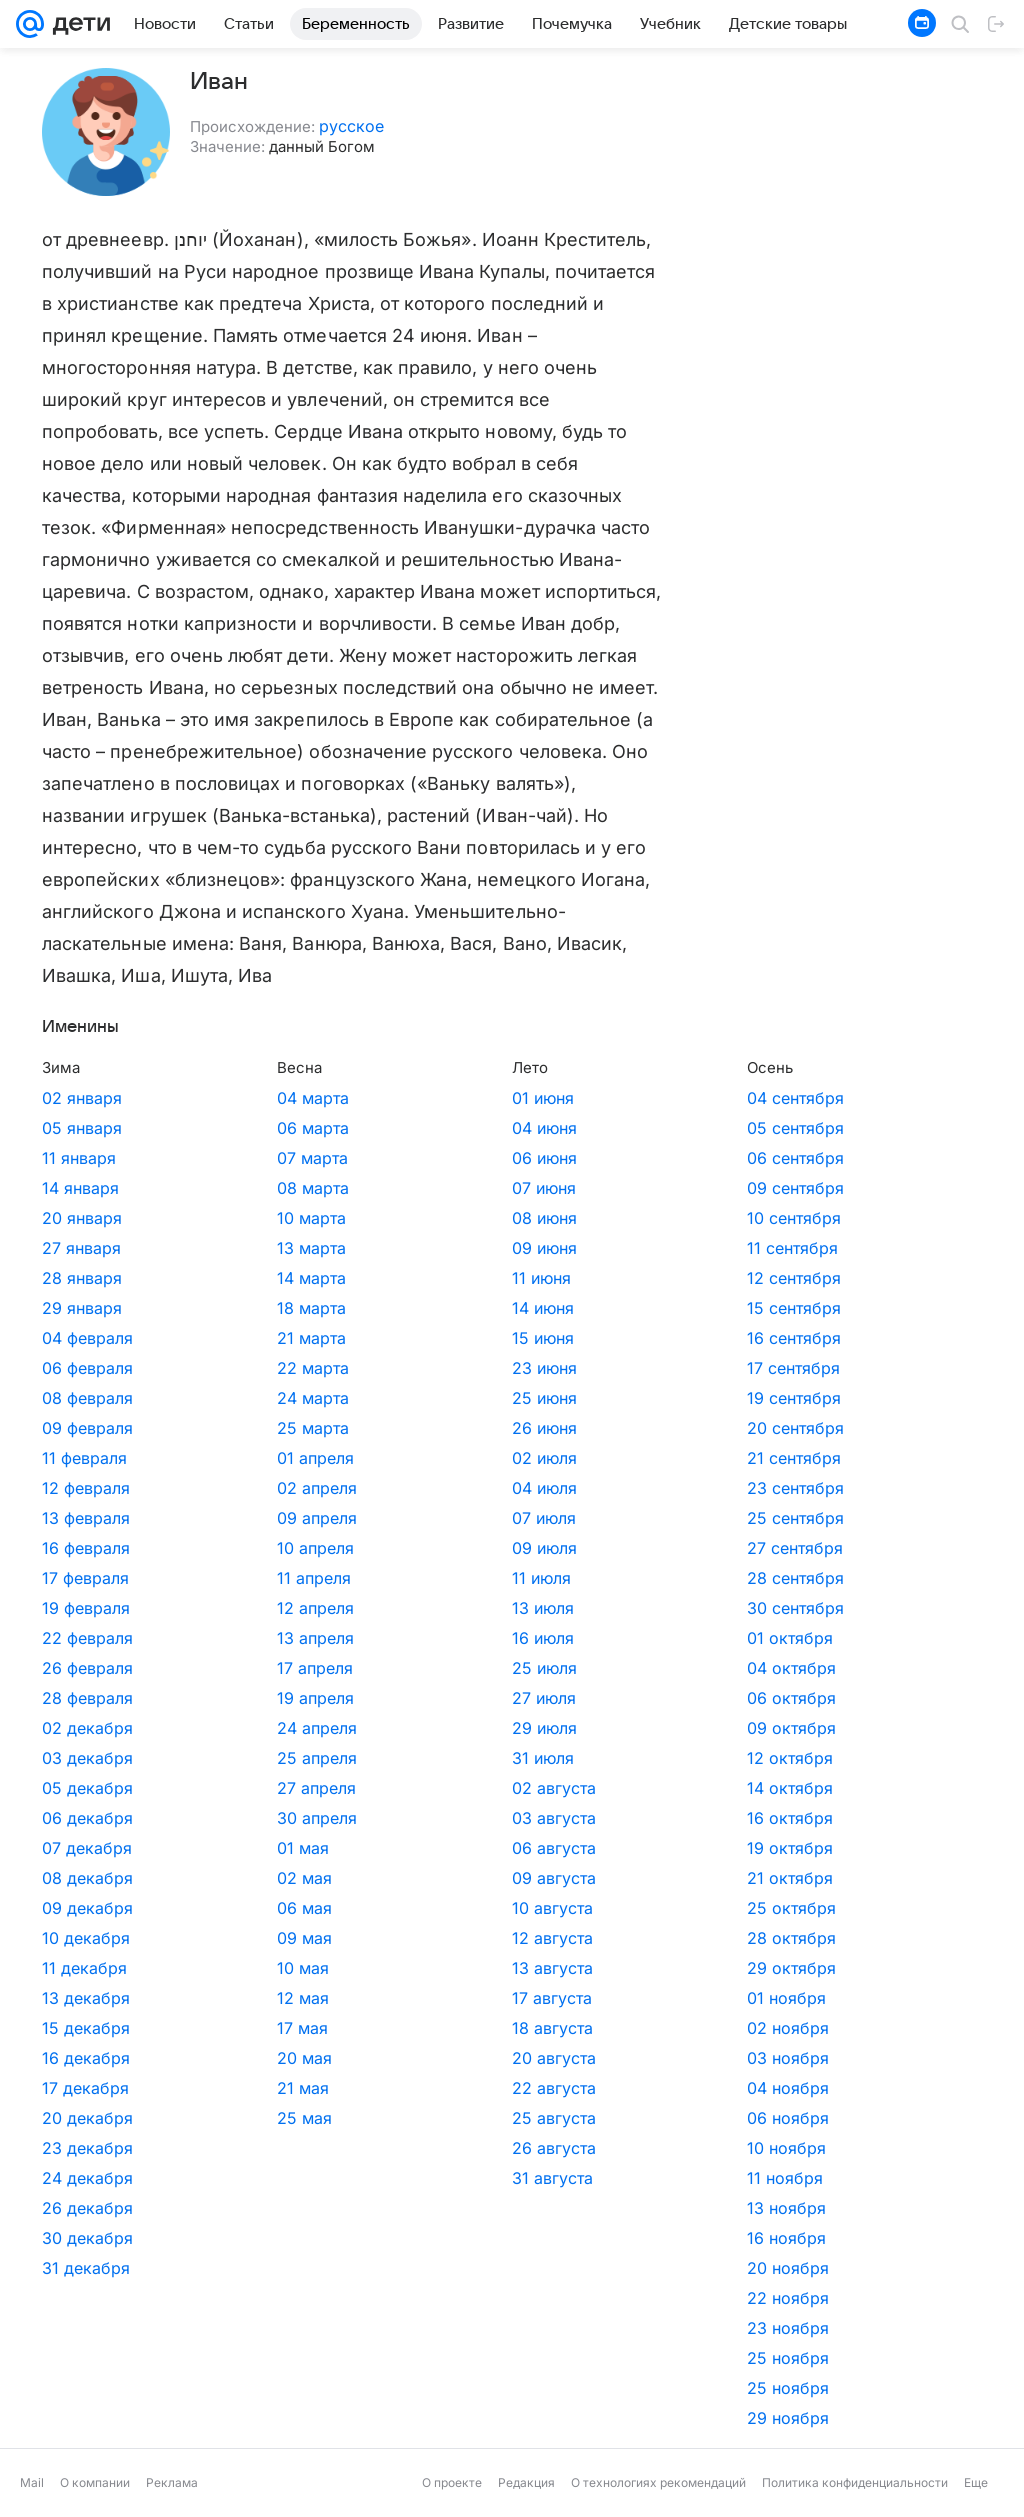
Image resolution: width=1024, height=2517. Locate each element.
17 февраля (85, 1578)
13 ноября (546, 2208)
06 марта (233, 1128)
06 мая (224, 1908)
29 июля (384, 1728)
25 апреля (237, 1758)
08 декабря (87, 1878)
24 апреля (237, 1728)
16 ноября (546, 2238)
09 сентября (555, 1188)
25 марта (233, 1428)
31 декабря (86, 2268)
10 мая (223, 1968)
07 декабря (87, 1848)
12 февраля (86, 1488)
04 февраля (87, 1338)
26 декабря (87, 2208)
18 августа (392, 2028)
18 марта (231, 1308)
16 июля (383, 1638)
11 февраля (84, 1458)
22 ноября (548, 2298)
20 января (82, 1218)
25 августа (394, 2118)
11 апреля (234, 1578)
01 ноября (546, 1998)
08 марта (233, 1188)
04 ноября (548, 2088)
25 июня (384, 1398)
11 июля (381, 1578)
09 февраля (87, 1428)
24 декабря (87, 2178)
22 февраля (87, 1638)
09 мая (224, 1938)
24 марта (233, 1398)
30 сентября (555, 1608)
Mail (32, 2482)
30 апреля (237, 1818)
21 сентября (554, 1458)
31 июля (383, 1758)
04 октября (551, 1668)
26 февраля (87, 1668)
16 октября (550, 1818)
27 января (81, 1248)
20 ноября (548, 2268)
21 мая (223, 2088)
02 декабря (87, 1728)
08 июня (384, 1218)
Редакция (526, 2482)
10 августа (392, 1908)
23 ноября (548, 2328)
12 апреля (235, 1608)
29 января (82, 1308)
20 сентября (555, 1428)
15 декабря (86, 2028)
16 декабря (86, 2058)
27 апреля (236, 1788)
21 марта (231, 1338)
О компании (95, 2482)
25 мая (224, 2118)
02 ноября (548, 2028)
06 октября (551, 1698)
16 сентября (554, 1338)
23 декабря (87, 2148)
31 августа (392, 2178)
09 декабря (87, 1908)
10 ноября (546, 2148)
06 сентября (555, 1158)
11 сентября (552, 1248)
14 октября (550, 1788)
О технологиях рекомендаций (658, 2482)
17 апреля (235, 1668)
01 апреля (235, 1458)
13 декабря (86, 1998)
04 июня (384, 1128)
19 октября (550, 1848)
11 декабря (84, 1968)
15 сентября (554, 1308)
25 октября (551, 1908)
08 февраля (87, 1398)
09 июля (384, 1548)
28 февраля (87, 1698)
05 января (82, 1128)
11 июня (381, 1278)
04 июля (384, 1488)
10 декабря (86, 1938)
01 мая (223, 1848)
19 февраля (86, 1608)
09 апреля (237, 1518)
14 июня (383, 1308)
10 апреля (235, 1548)
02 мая (224, 1878)
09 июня (384, 1248)
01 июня (383, 1098)
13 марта (231, 1248)
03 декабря (87, 1758)
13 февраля (86, 1518)
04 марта (233, 1098)
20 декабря (87, 2118)
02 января (82, 1098)
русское (351, 126)
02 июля (384, 1458)
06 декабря (87, 1818)
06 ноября (548, 2118)
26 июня (384, 1428)
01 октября (550, 1638)
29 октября (551, 1968)
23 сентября (555, 1488)
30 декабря (87, 2238)
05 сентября (555, 1128)
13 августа (392, 1968)
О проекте (452, 2482)
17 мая (222, 2028)
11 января (79, 1158)
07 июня (384, 1188)
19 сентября (554, 1398)
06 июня (384, 1158)
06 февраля (87, 1368)
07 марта (232, 1158)
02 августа (394, 1788)
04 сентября (555, 1098)
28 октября (551, 1938)
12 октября (550, 1758)
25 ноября (548, 2358)
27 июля (384, 1698)
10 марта (231, 1218)
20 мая (224, 2058)
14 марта (231, 1278)
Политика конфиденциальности (855, 2482)
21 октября (550, 1878)
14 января (80, 1188)
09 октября (551, 1728)
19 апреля (235, 1698)
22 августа (394, 2088)
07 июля (384, 1518)
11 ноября (545, 2178)
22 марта (233, 1368)
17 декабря (85, 2088)
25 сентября (555, 1518)
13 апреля (235, 1638)
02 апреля (237, 1488)
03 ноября (548, 2058)
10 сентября (554, 1218)
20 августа (394, 2058)
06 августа (394, 1848)
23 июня (384, 1368)
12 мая (223, 1998)
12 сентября (554, 1278)
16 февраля (86, 1548)
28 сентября (555, 1578)
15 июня (383, 1338)
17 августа (392, 1998)
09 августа (394, 1878)
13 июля (383, 1608)
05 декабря (87, 1788)
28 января (82, 1278)
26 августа (394, 2148)
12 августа (392, 1938)
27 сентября (555, 1548)
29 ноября (548, 2418)
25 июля (384, 1668)
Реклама (172, 2482)
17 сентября (553, 1368)
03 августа (394, 1818)
